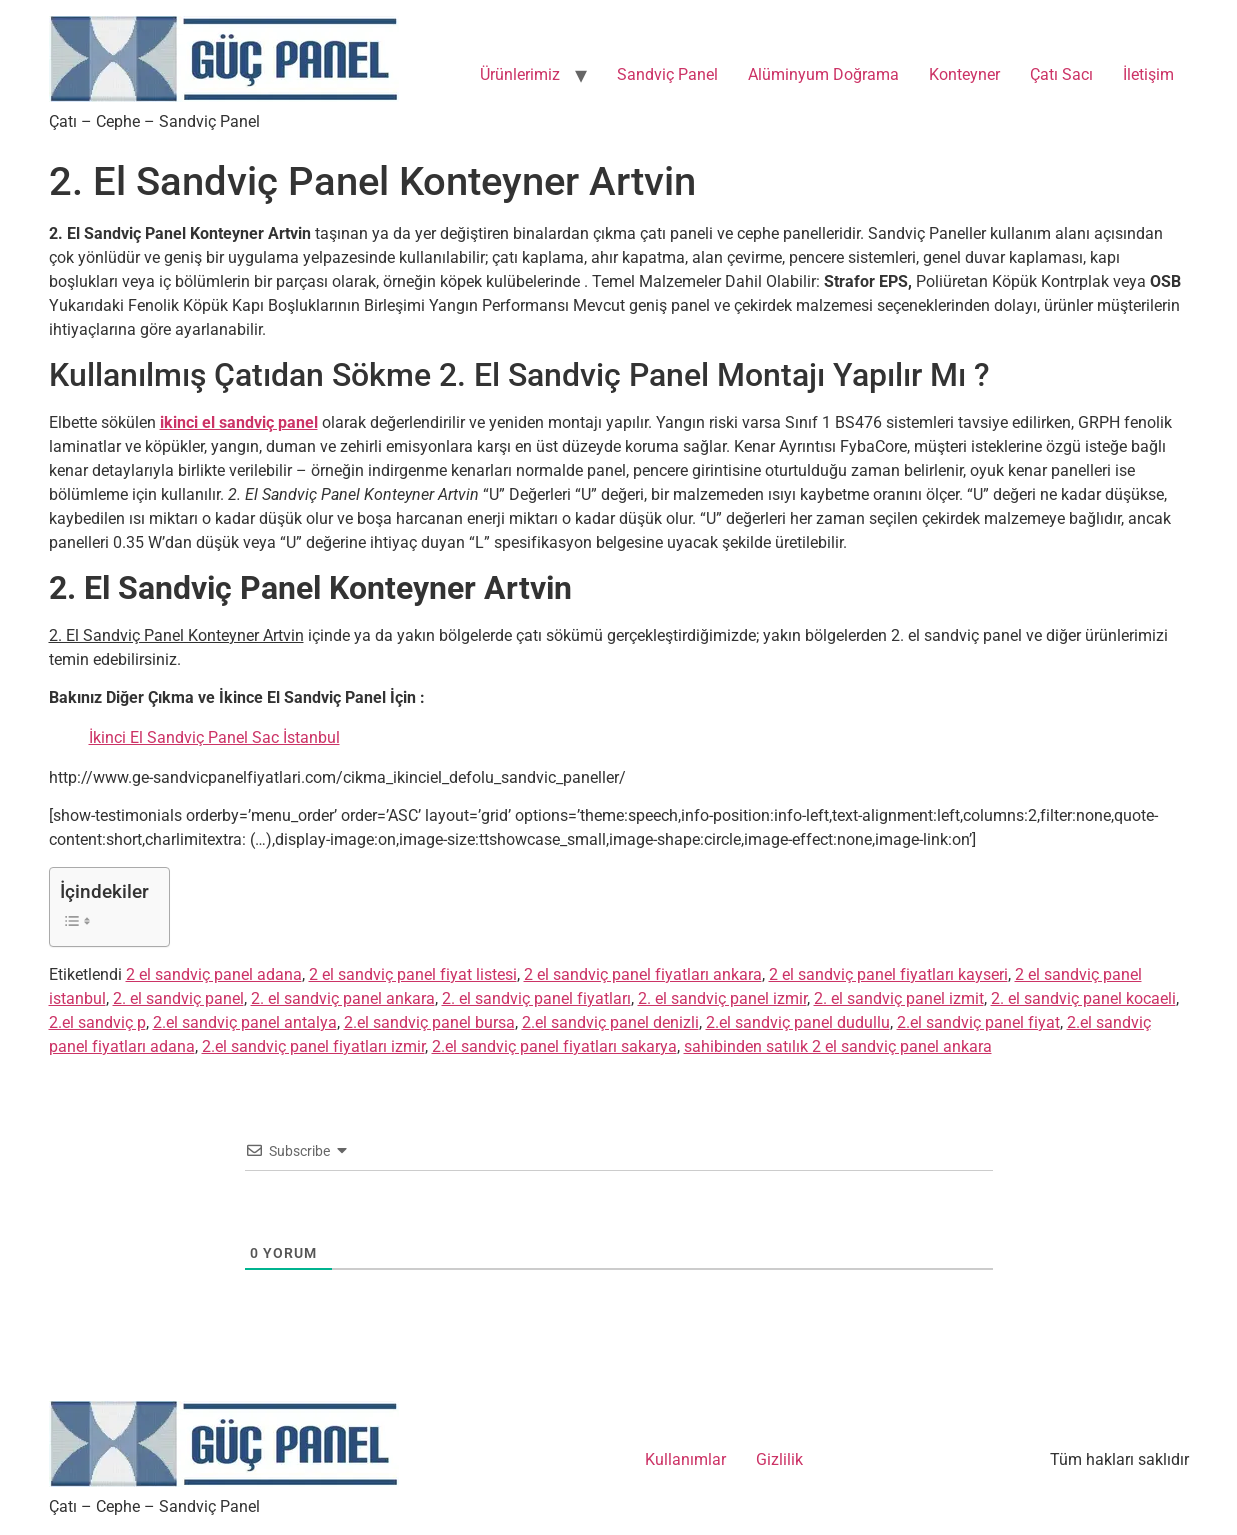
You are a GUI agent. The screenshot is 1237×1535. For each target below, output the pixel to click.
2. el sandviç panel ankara (343, 998)
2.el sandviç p (97, 1022)
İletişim (1148, 74)
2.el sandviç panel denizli (610, 1022)
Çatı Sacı (1061, 74)
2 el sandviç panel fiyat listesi (413, 974)
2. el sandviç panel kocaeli (1083, 998)
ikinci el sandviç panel (239, 422)
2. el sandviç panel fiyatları (536, 998)
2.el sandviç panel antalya (245, 1022)
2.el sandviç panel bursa (429, 1022)
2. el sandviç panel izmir (722, 998)
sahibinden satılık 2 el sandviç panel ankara (838, 1046)
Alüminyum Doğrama (823, 74)
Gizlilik (779, 1459)
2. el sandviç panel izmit (899, 998)
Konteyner (964, 74)
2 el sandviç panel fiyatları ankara (643, 974)
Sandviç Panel (667, 74)
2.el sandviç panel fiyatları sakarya (554, 1046)
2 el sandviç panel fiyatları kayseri (888, 974)
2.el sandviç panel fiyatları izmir (313, 1046)
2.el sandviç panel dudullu (798, 1022)
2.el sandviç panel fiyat (978, 1022)
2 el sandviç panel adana (214, 974)
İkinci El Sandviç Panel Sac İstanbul (214, 737)
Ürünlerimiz (520, 74)
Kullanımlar (685, 1459)
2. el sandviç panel (178, 998)
